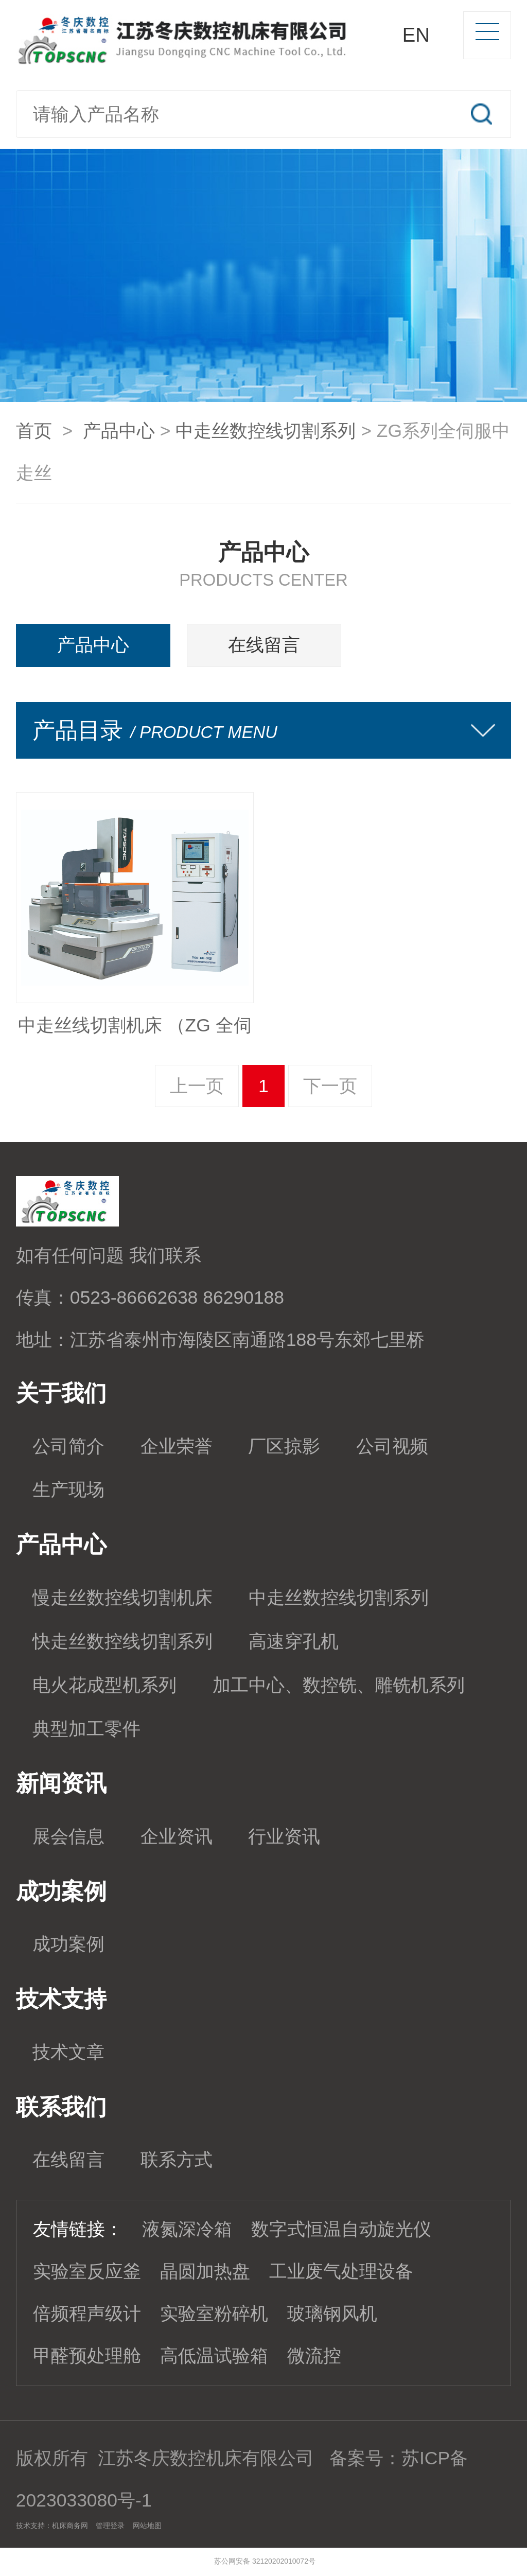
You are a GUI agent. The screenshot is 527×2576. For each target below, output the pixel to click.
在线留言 (264, 645)
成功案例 (68, 1944)
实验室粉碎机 (214, 2313)
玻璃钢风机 (332, 2313)
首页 (34, 430)
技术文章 (68, 2052)
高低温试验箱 (214, 2355)
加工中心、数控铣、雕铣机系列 (339, 1685)
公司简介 (68, 1446)
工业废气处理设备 (341, 2271)
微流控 (314, 2355)
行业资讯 (284, 1836)
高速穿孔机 (294, 1641)
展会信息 (68, 1836)
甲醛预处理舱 (87, 2355)
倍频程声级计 (87, 2313)
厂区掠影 (284, 1446)
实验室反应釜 (87, 2271)
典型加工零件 (86, 1729)
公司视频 (392, 1446)
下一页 (330, 1086)
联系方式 (176, 2159)
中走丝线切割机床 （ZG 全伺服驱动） (135, 1031)
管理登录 (110, 2525)
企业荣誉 (176, 1446)
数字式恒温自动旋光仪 (341, 2229)
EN (416, 35)
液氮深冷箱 (187, 2229)
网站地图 (147, 2525)
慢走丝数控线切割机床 (122, 1597)
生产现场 (68, 1489)
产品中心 (119, 430)
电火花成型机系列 (104, 1685)
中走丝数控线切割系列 (265, 430)
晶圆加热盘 (205, 2271)
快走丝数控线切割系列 (122, 1641)
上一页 (197, 1086)
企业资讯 (176, 1836)
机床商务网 (70, 2525)
